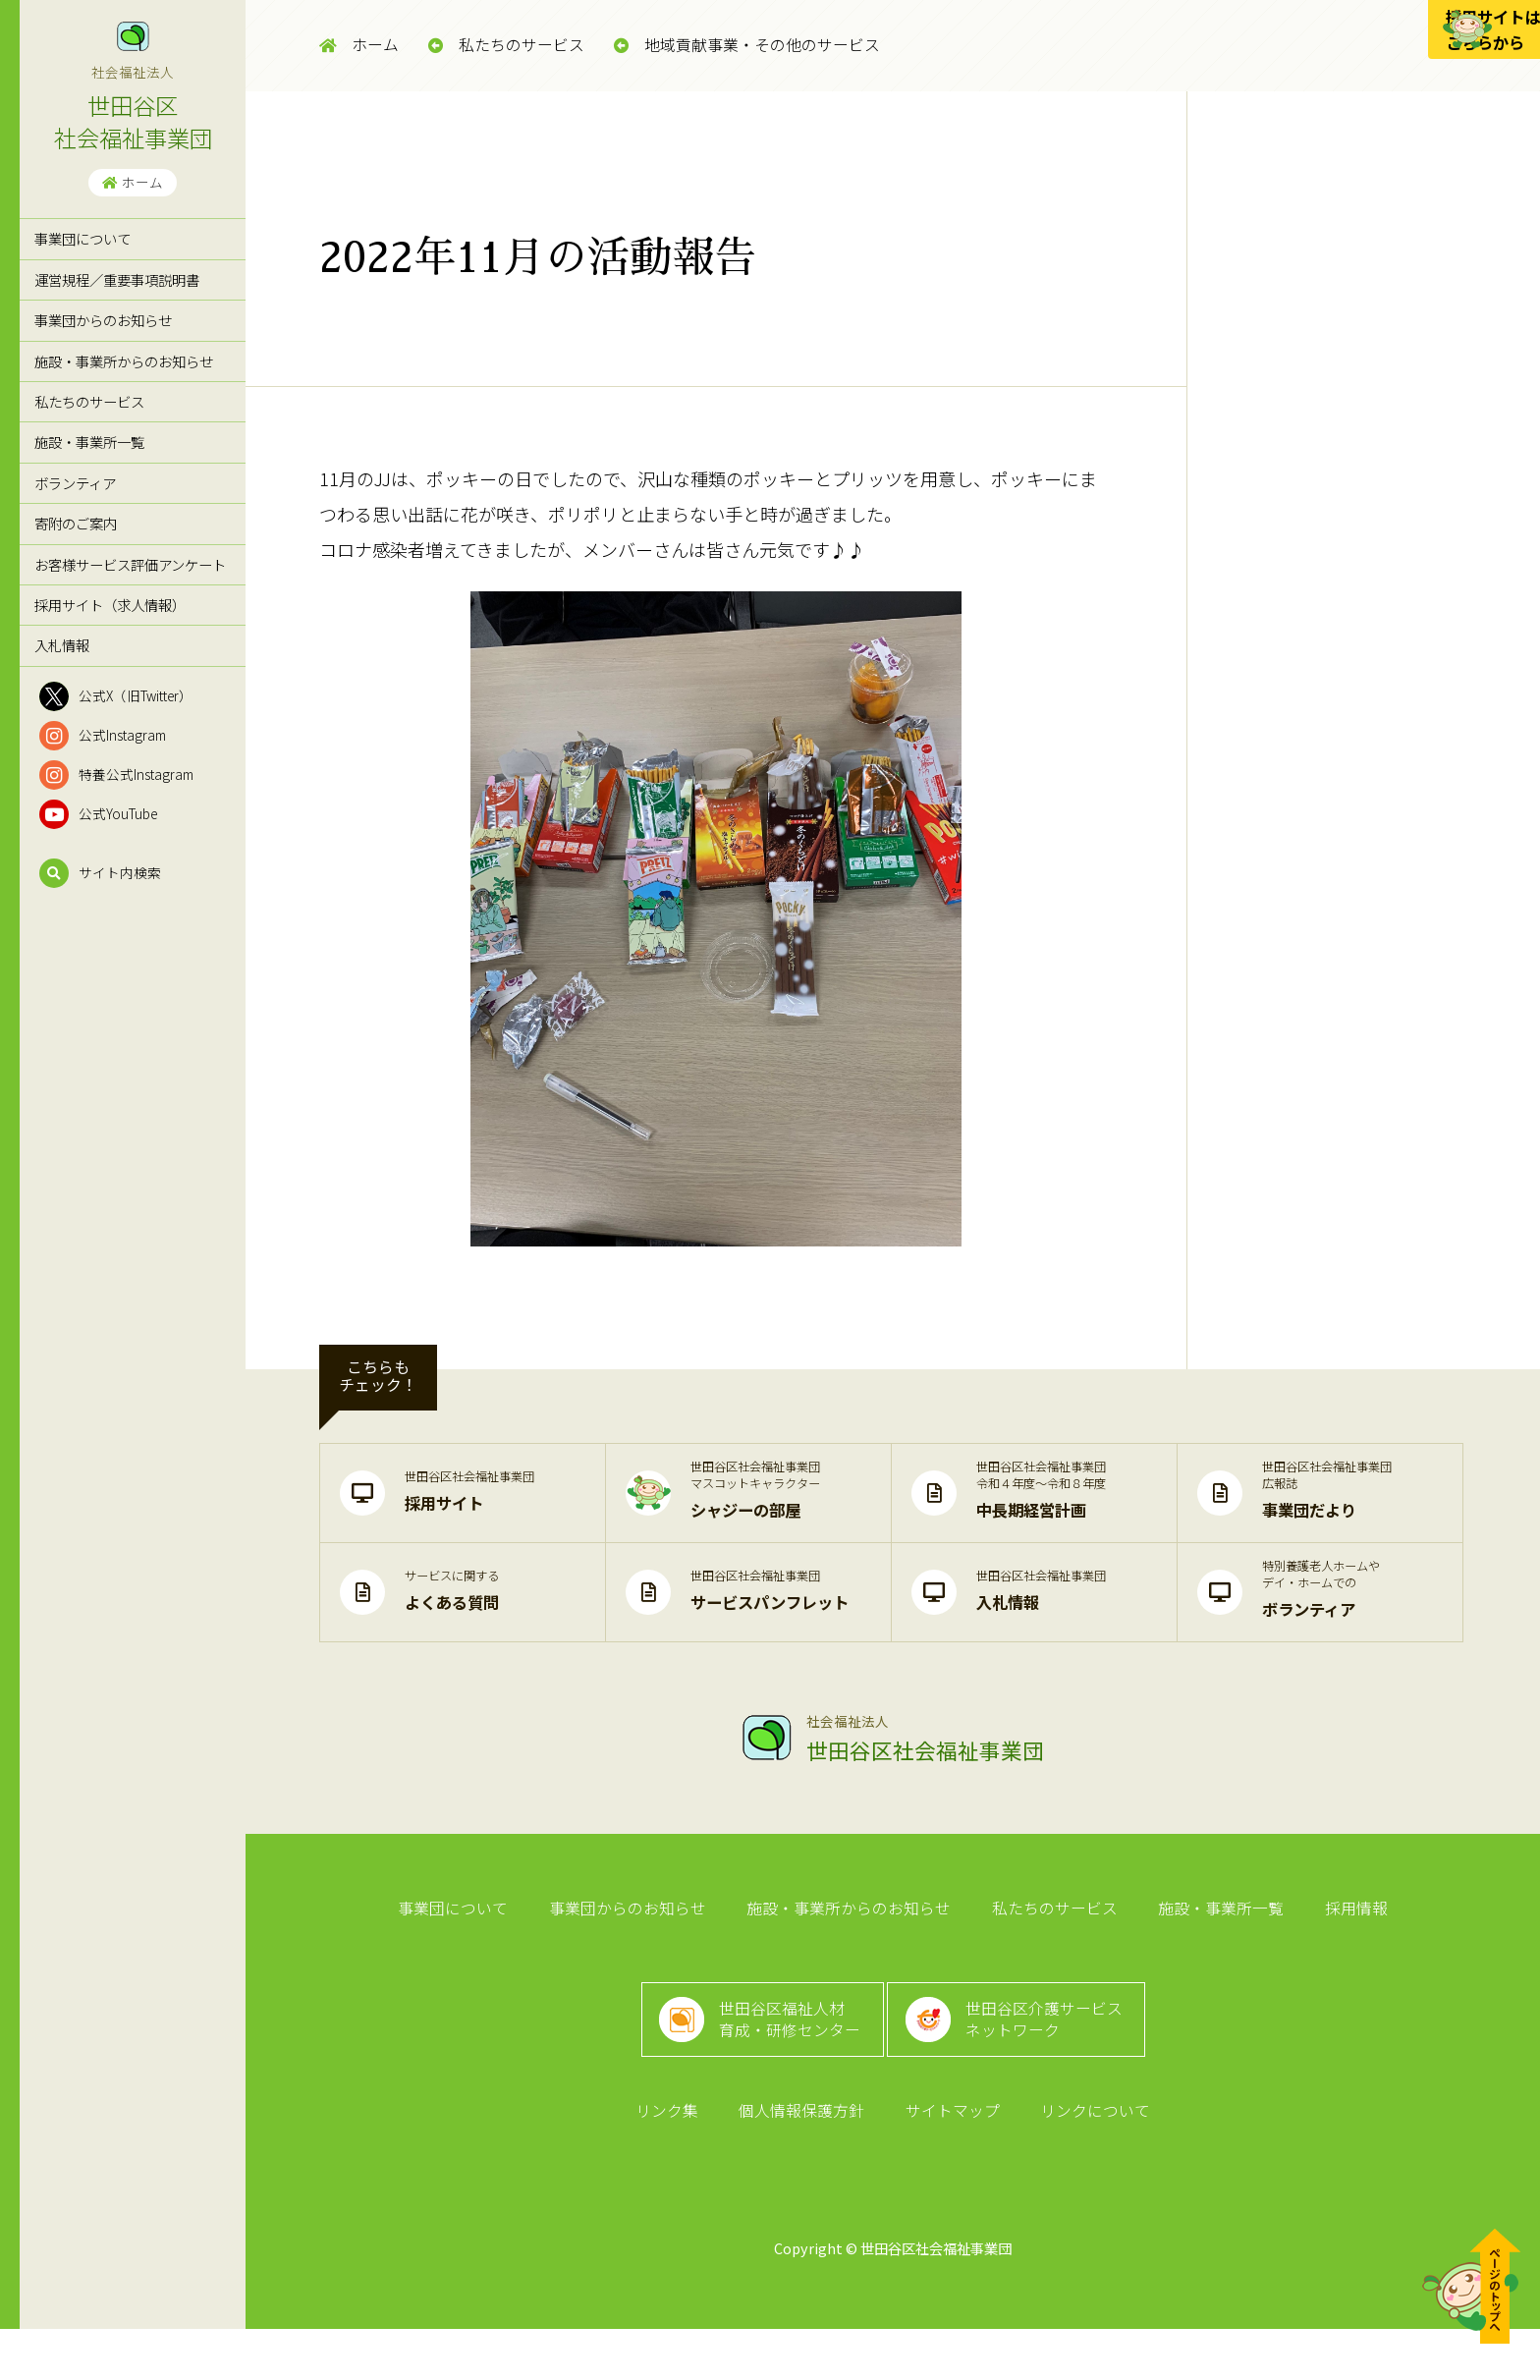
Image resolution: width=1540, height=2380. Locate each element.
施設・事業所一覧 (89, 441)
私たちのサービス (89, 401)
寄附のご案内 (75, 523)
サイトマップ (949, 2157)
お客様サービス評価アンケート (130, 564)
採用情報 (1337, 1915)
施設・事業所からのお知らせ (123, 361)
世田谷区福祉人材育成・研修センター (782, 2048)
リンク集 (677, 2157)
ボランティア (75, 482)
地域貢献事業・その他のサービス (747, 44)
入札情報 (61, 645)
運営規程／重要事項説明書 (116, 279)
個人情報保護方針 (805, 2157)
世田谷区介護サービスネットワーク (1054, 2048)
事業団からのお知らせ (103, 319)
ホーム (132, 182)
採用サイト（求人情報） (110, 604)
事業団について (82, 238)
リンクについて (1084, 2157)
